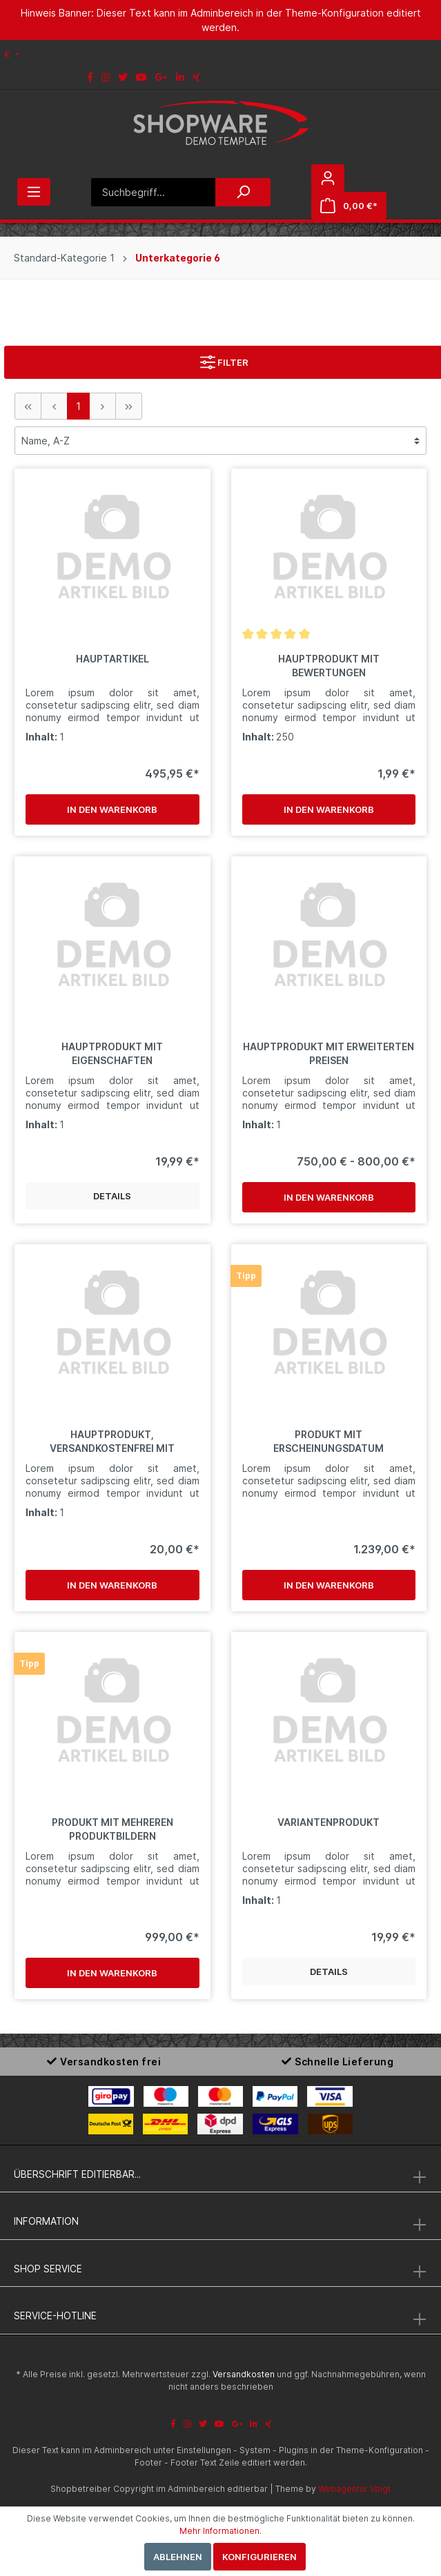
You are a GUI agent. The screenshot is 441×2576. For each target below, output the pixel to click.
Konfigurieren (259, 2556)
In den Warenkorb (112, 809)
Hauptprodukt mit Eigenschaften (112, 1053)
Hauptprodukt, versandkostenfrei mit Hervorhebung (112, 1441)
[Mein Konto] (327, 178)
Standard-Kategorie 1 (64, 258)
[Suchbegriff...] (153, 192)
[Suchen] (243, 192)
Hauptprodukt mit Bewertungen (329, 665)
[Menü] (33, 192)
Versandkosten (244, 2374)
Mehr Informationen (219, 2531)
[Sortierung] (220, 440)
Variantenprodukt (328, 1822)
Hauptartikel (112, 659)
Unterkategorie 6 (177, 258)
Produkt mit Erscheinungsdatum (328, 1441)
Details (112, 1195)
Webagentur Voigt (354, 2489)
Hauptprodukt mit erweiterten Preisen (328, 1053)
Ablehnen (177, 2556)
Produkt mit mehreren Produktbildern (112, 1829)
